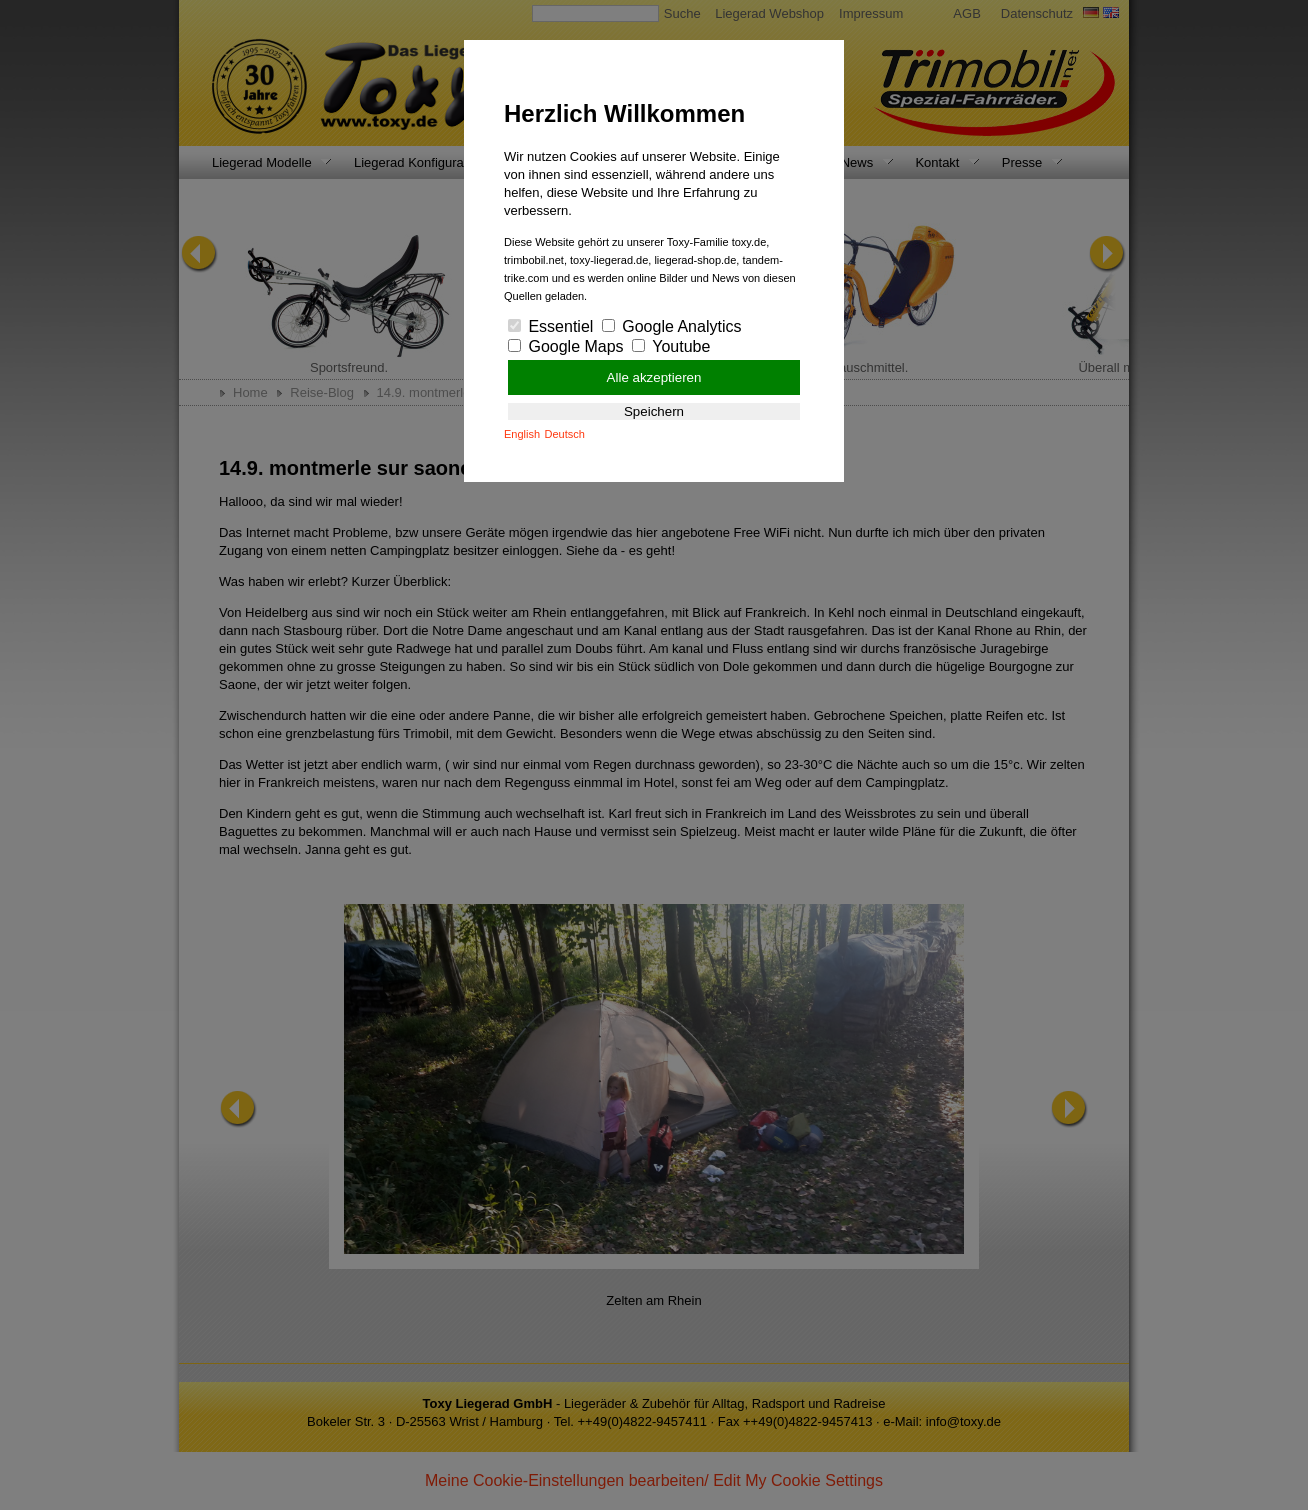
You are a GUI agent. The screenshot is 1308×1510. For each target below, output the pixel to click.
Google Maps (566, 346)
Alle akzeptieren (654, 377)
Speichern (654, 411)
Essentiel (550, 326)
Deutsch (565, 434)
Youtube (671, 346)
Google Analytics (672, 326)
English (522, 434)
